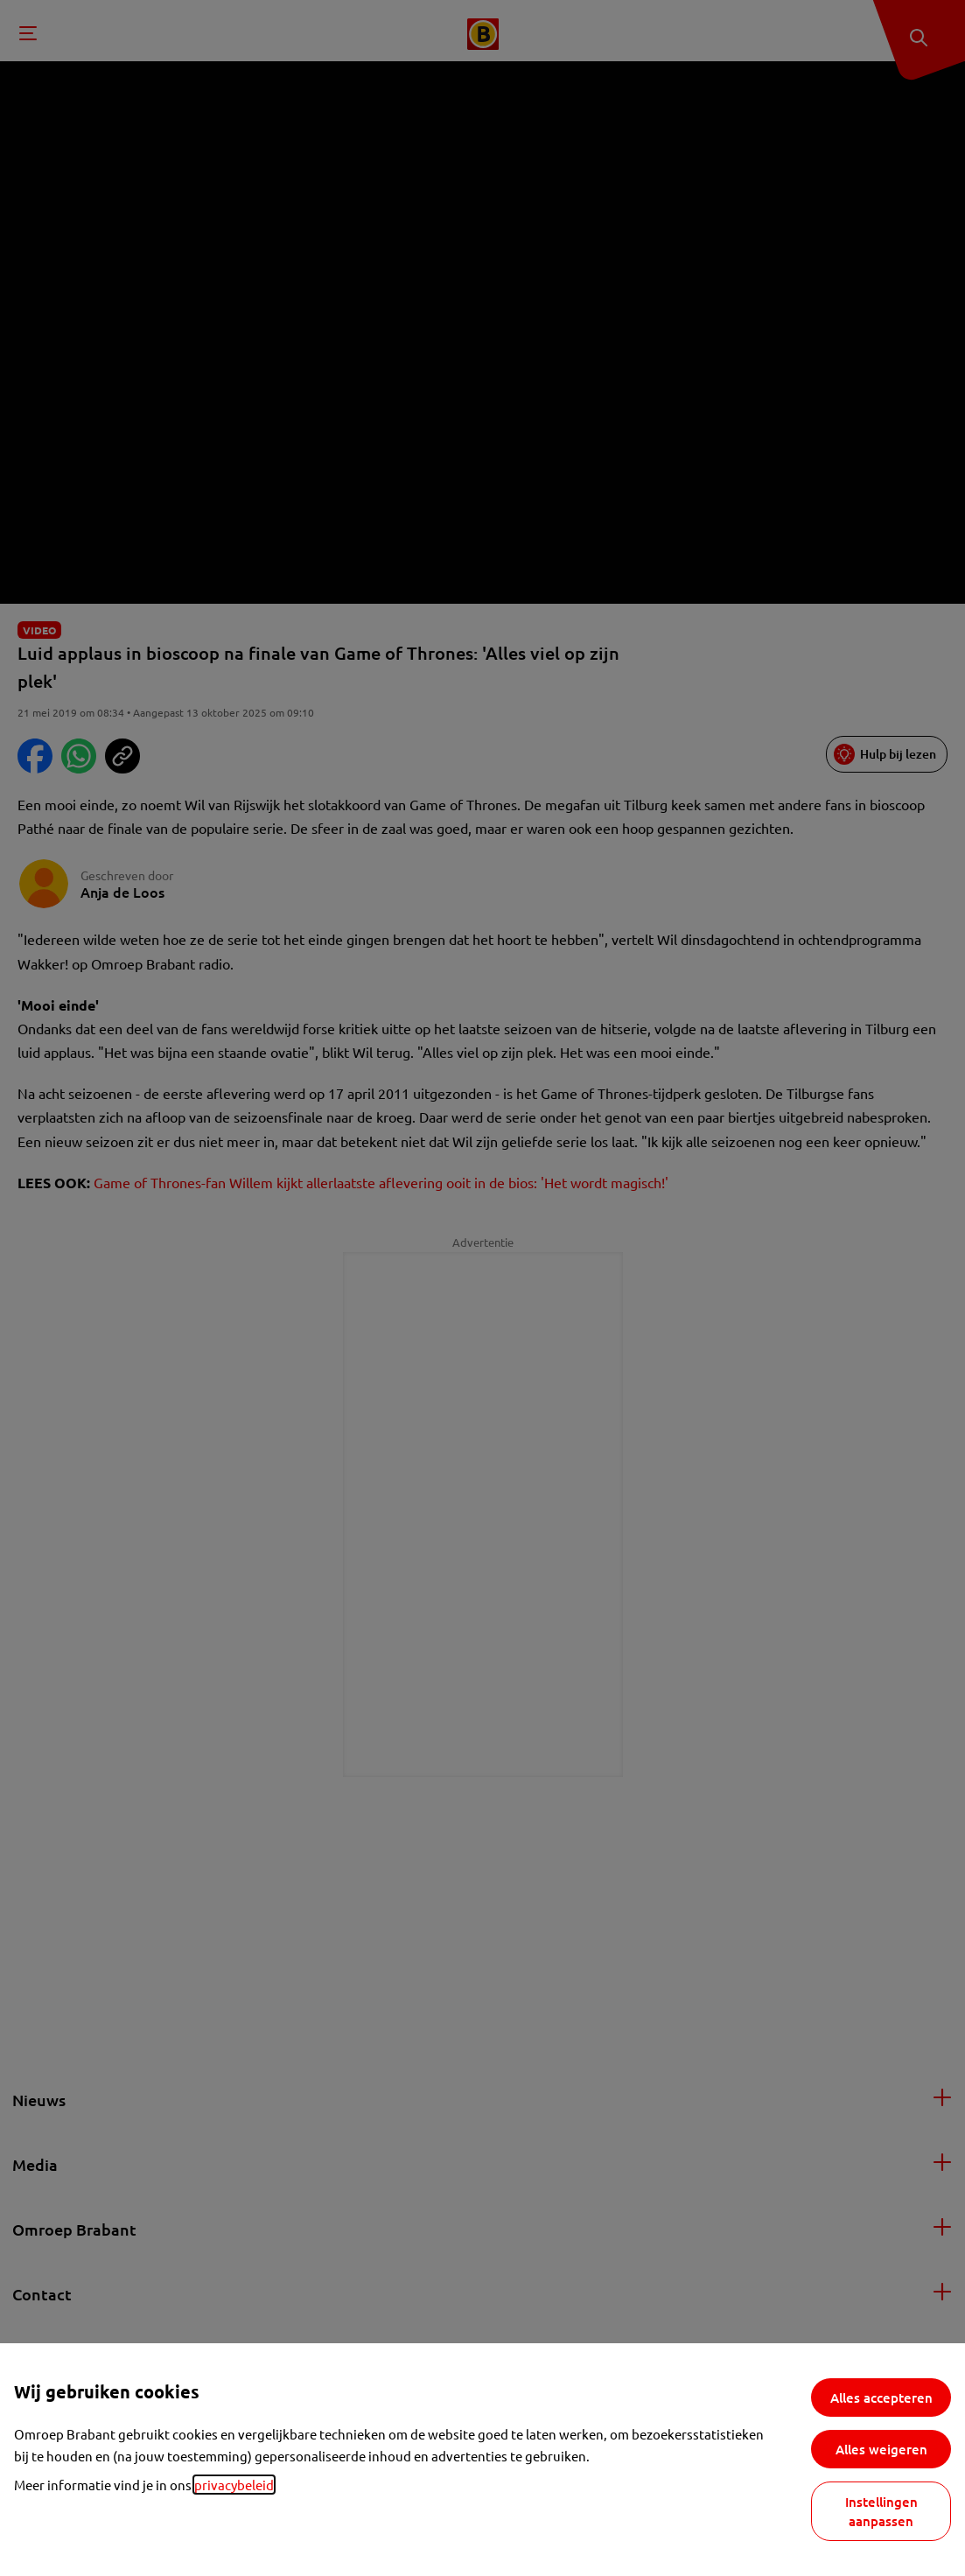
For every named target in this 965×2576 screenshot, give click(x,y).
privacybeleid (234, 2484)
